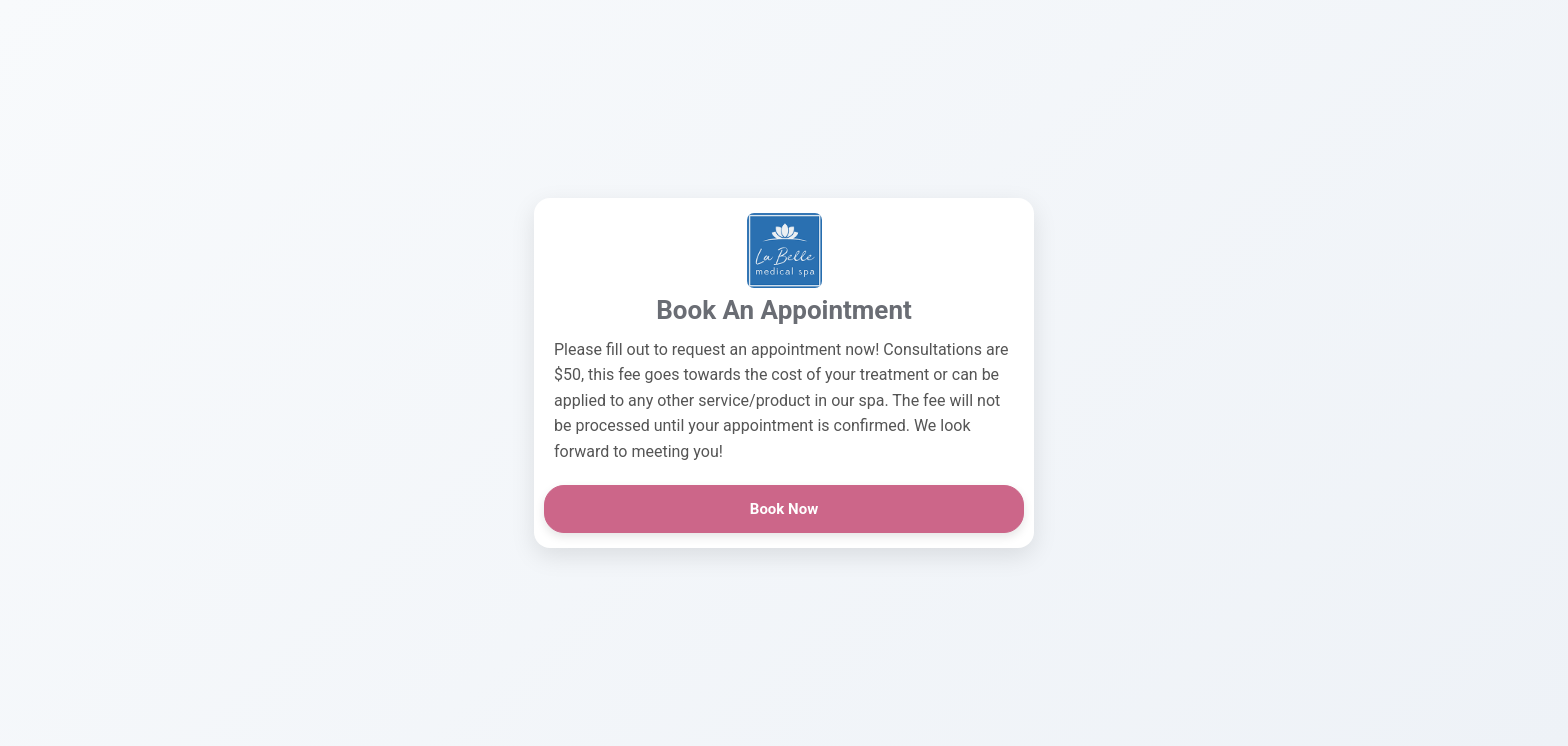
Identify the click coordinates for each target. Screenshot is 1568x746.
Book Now (784, 509)
